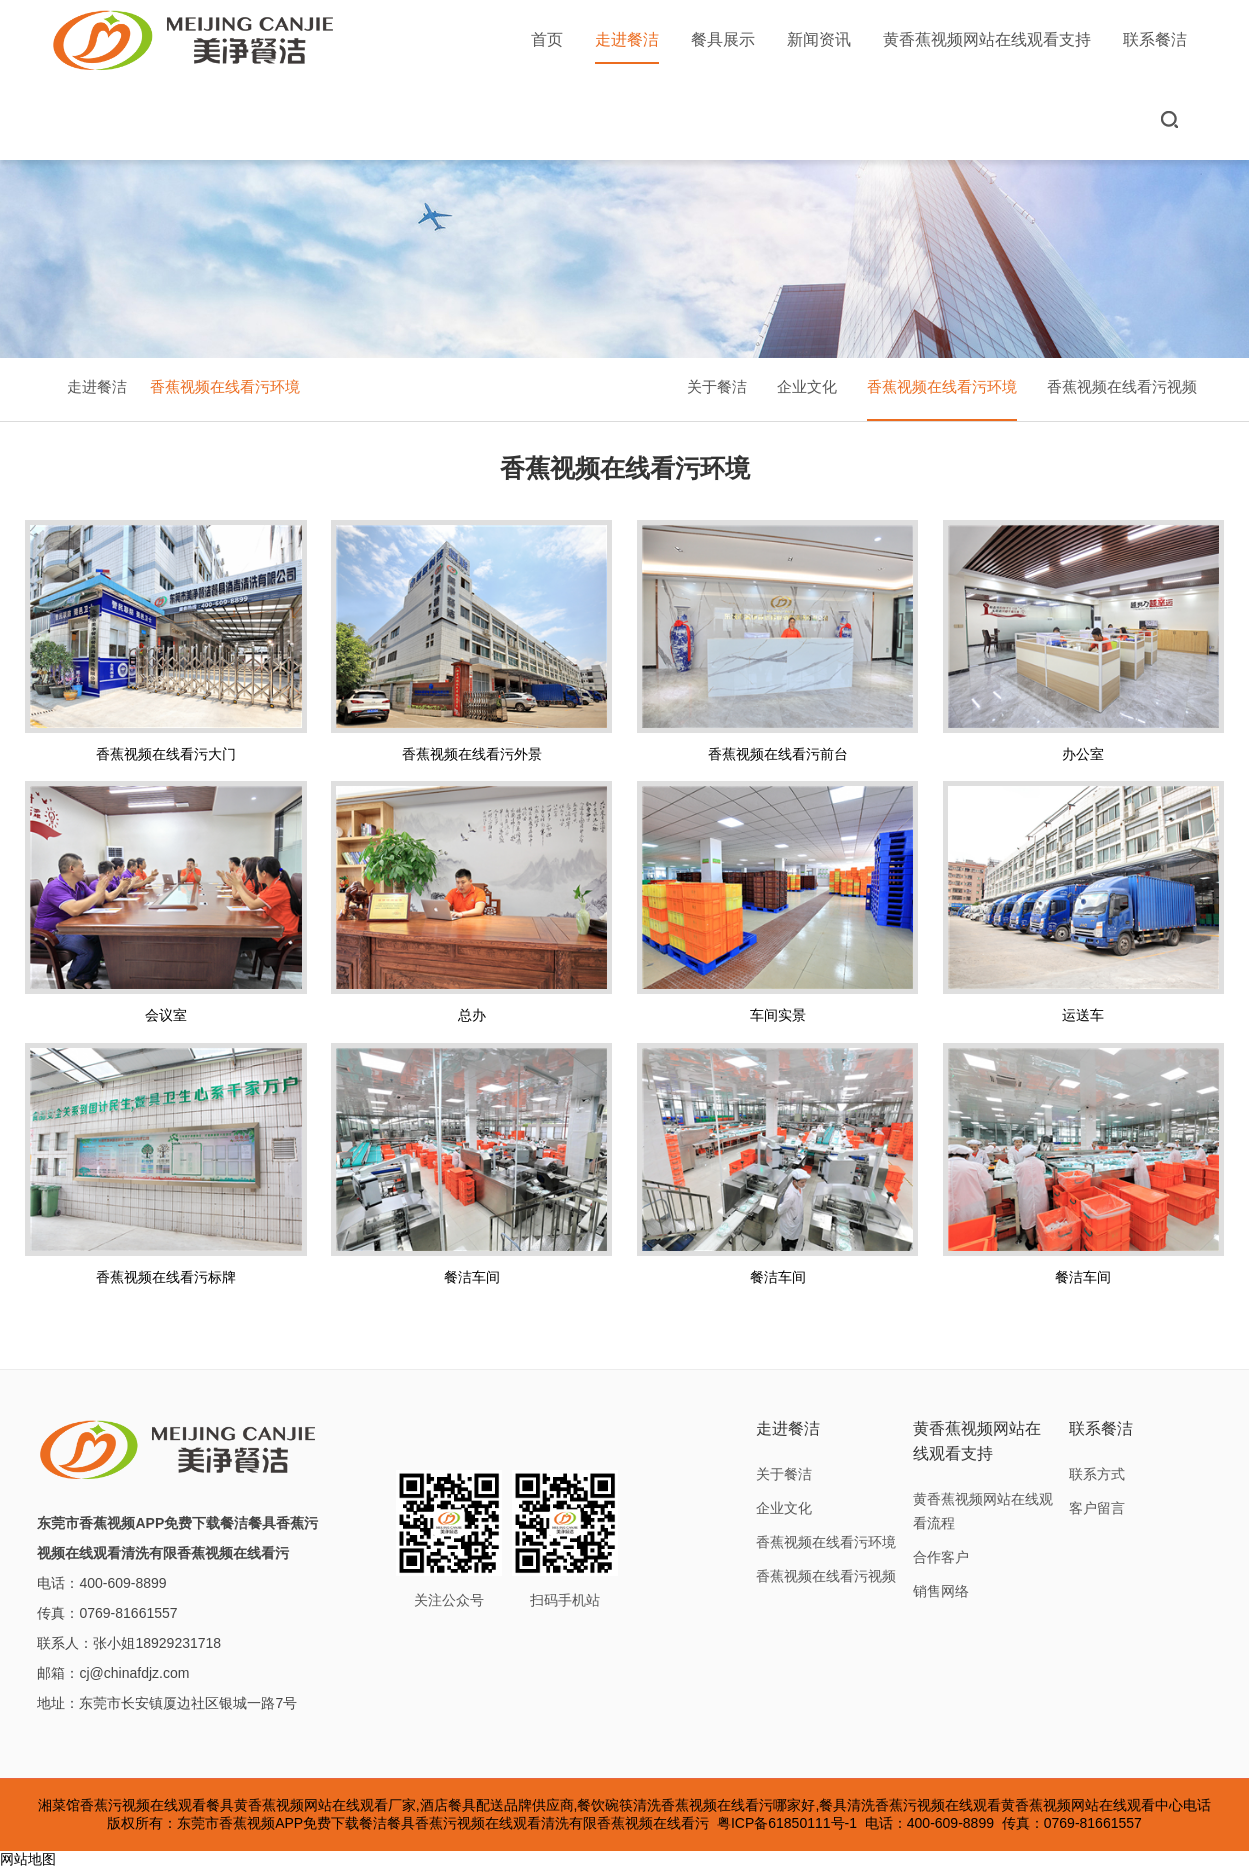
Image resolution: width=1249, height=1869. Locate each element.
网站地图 (28, 1859)
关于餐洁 (717, 386)
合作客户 (941, 1557)
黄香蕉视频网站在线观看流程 (983, 1511)
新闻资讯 (819, 39)
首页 (547, 39)
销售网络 (941, 1591)
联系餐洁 (1155, 39)
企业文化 (807, 386)
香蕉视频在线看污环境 (225, 386)
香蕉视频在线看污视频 (1122, 386)
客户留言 (1097, 1508)
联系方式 (1097, 1474)
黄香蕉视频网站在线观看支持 (987, 39)
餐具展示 (723, 39)
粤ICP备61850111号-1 (787, 1823)
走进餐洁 (627, 47)
